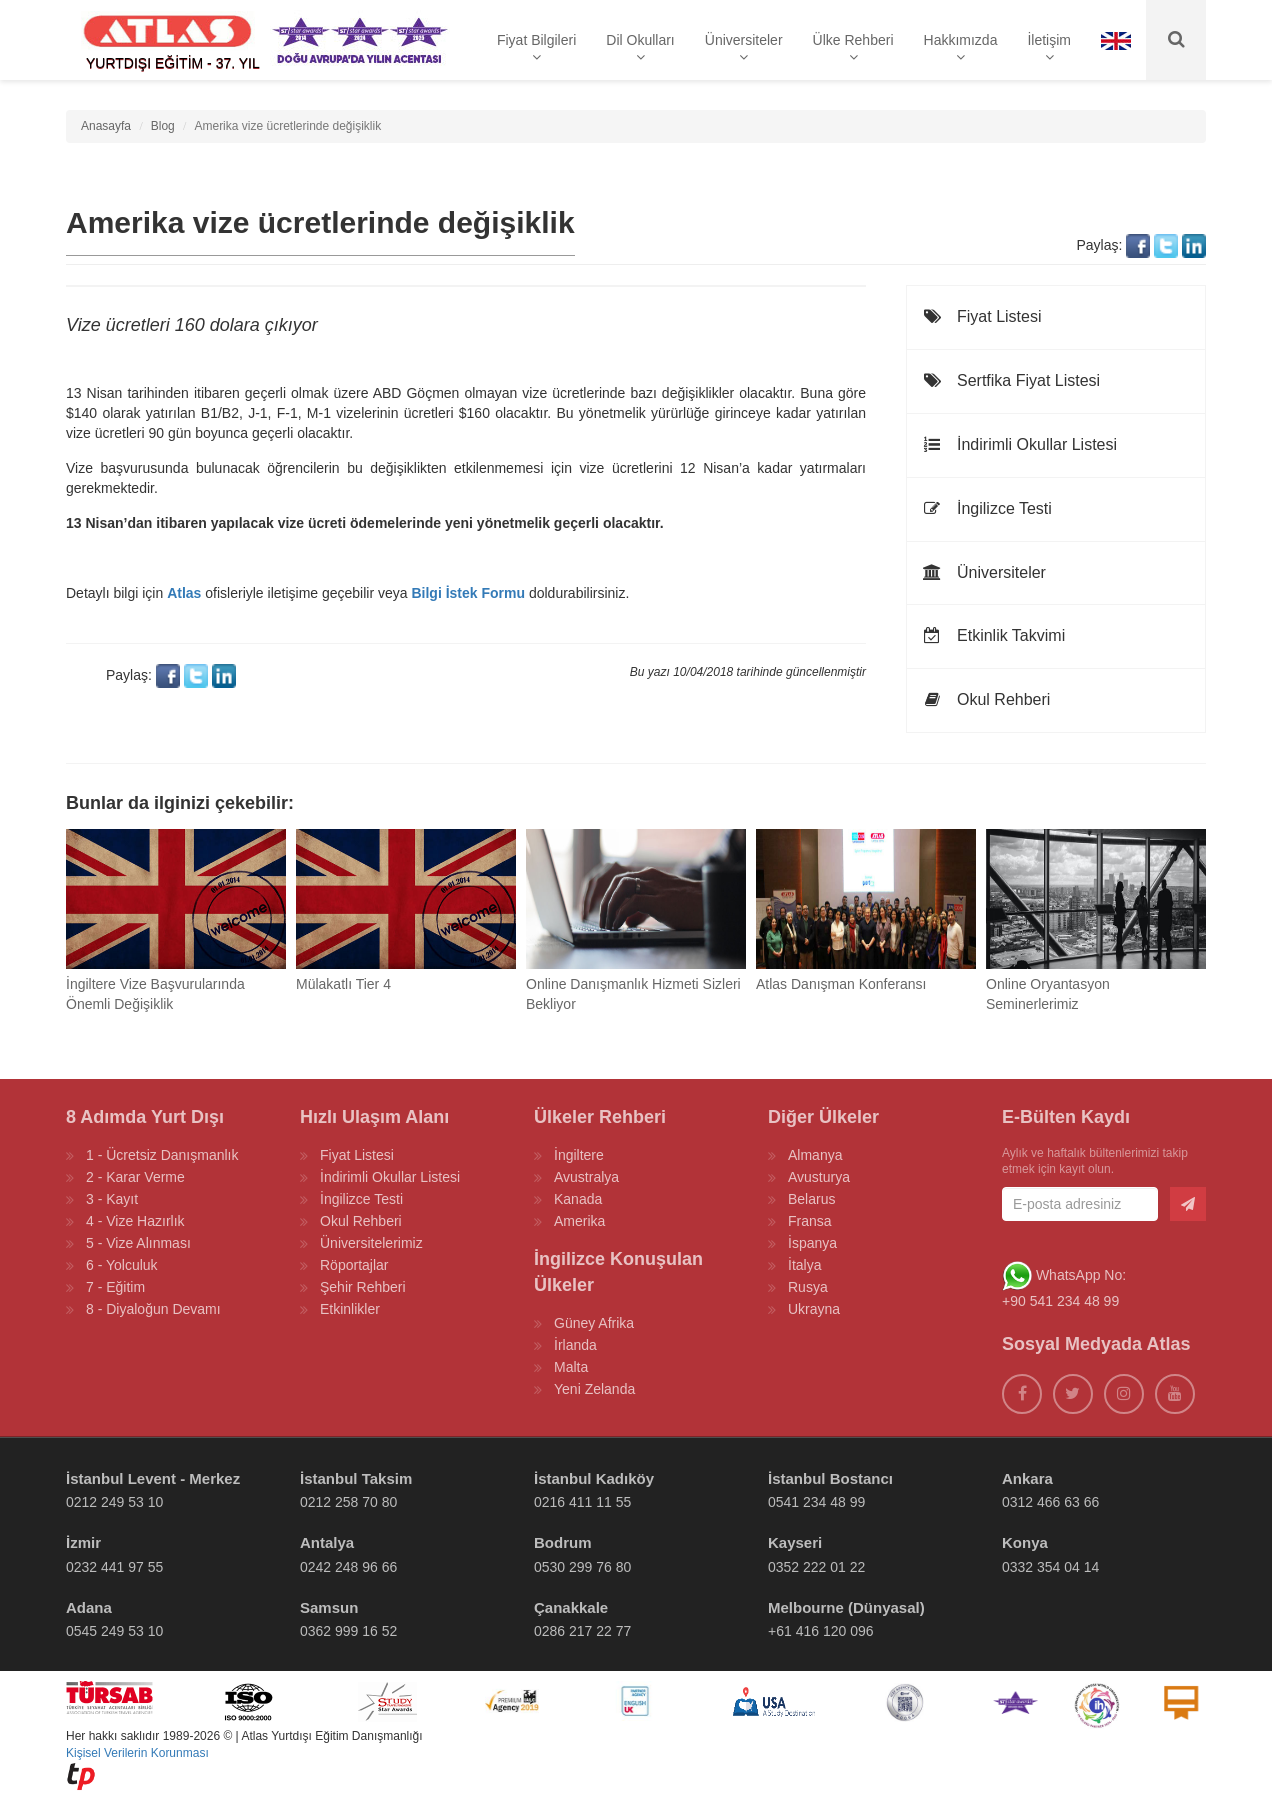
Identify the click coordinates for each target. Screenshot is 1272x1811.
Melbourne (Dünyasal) (846, 1607)
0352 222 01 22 (816, 1567)
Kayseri (795, 1542)
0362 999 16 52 (348, 1631)
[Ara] (1176, 40)
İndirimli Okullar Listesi (1019, 444)
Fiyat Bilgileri (536, 48)
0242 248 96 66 (348, 1567)
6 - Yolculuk (122, 1265)
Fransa (810, 1221)
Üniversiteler (744, 48)
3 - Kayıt (112, 1199)
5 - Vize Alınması (138, 1243)
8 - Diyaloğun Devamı (153, 1309)
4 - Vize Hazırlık (135, 1221)
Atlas (184, 593)
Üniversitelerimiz (371, 1243)
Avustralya (586, 1177)
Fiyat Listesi (981, 316)
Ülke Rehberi (853, 48)
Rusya (808, 1287)
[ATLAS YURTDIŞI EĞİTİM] (168, 40)
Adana (89, 1607)
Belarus (811, 1199)
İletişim (1049, 48)
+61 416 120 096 (821, 1631)
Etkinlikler (350, 1309)
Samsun (329, 1607)
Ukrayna (814, 1309)
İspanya (812, 1243)
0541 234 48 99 (816, 1502)
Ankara (1027, 1478)
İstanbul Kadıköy (594, 1478)
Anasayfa (106, 126)
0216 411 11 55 (582, 1502)
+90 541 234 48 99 (1060, 1301)
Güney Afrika (594, 1323)
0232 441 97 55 (114, 1567)
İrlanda (575, 1345)
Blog (163, 126)
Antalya (327, 1542)
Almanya (815, 1155)
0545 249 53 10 (114, 1631)
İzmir (83, 1542)
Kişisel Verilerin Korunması (137, 1753)
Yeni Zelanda (594, 1389)
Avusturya (819, 1177)
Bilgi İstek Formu (468, 593)
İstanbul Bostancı (830, 1478)
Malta (571, 1367)
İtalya (804, 1265)
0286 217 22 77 (582, 1631)
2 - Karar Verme (135, 1177)
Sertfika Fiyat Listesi (1011, 380)
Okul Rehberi (986, 699)
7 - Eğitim (115, 1287)
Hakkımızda (961, 48)
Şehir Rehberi (363, 1287)
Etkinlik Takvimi (993, 635)
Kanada (578, 1199)
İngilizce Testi (987, 508)
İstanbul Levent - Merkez (153, 1478)
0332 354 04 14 (1050, 1567)
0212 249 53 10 (114, 1502)
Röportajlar (354, 1265)
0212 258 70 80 (348, 1502)
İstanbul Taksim (356, 1478)
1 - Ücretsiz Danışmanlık (162, 1155)
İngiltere (579, 1155)
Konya (1025, 1542)
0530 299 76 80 (582, 1567)
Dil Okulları (640, 48)
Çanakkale (571, 1607)
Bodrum (563, 1542)
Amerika (579, 1221)
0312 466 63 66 (1050, 1502)
